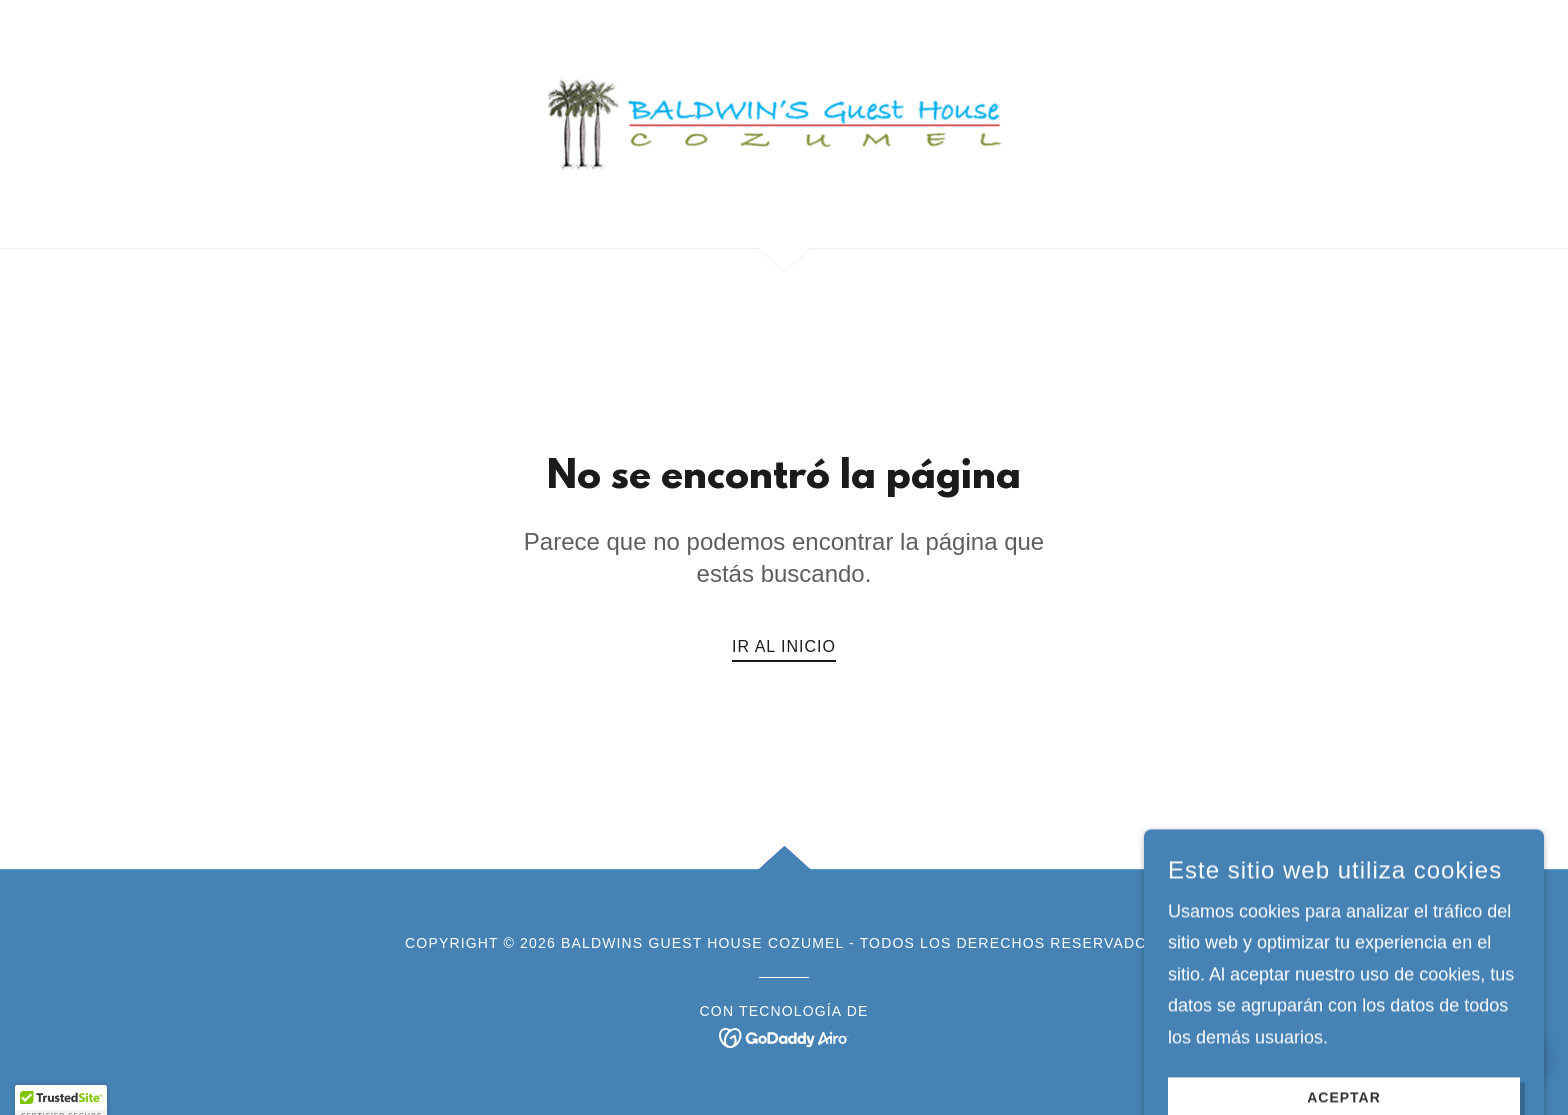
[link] (784, 123)
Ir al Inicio (784, 646)
